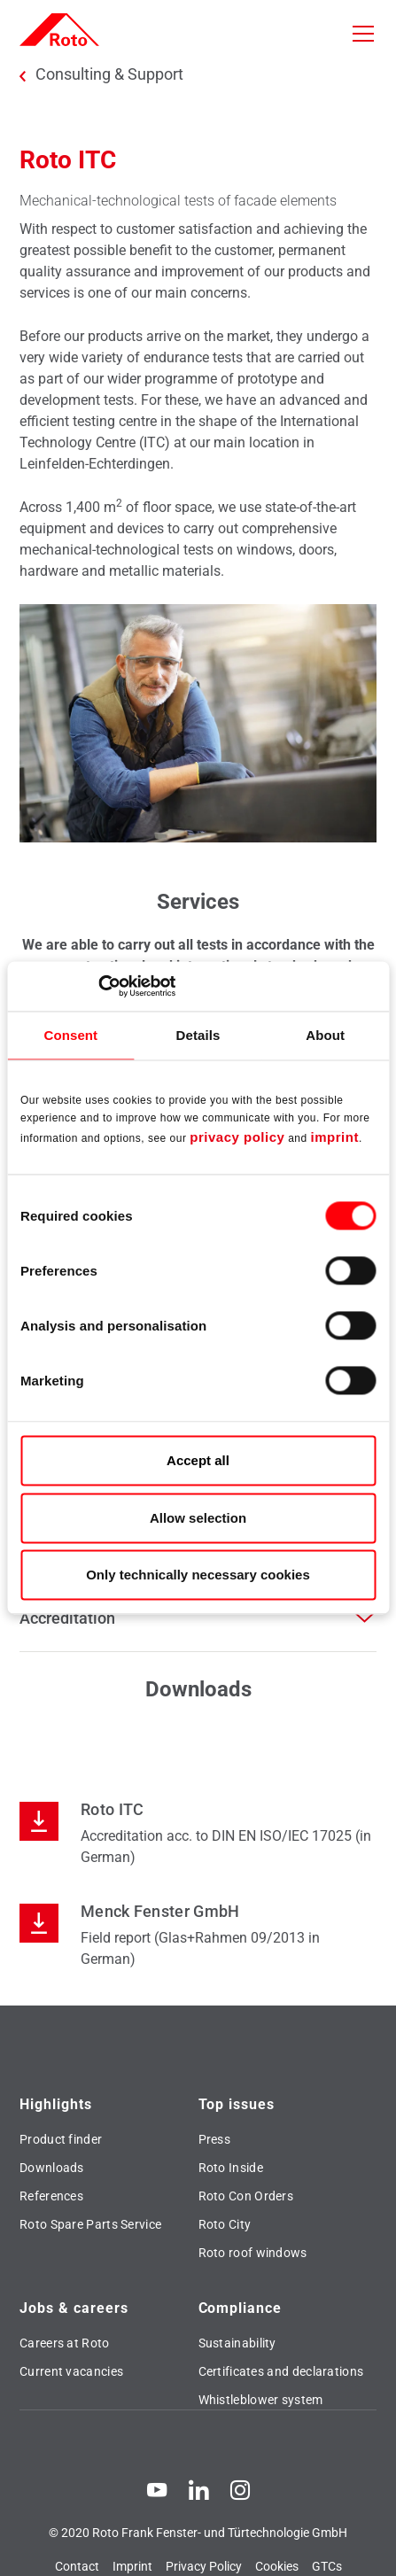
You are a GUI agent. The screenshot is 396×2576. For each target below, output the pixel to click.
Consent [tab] (70, 1035)
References (51, 2196)
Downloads (51, 2168)
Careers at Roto (64, 2343)
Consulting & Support (109, 74)
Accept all (198, 1461)
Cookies (277, 2566)
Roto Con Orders (246, 2196)
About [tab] (325, 1035)
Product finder (60, 2139)
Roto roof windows (252, 2253)
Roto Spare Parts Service (90, 2224)
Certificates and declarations (281, 2371)
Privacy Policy (204, 2566)
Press (214, 2139)
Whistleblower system (260, 2400)
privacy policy (237, 1137)
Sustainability (237, 2343)
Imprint (132, 2566)
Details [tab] (198, 1035)
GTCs (327, 2566)
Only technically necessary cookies (198, 1575)
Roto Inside (230, 2168)
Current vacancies (71, 2371)
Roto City (225, 2224)
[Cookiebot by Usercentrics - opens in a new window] (97, 985)
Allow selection (198, 1517)
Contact (77, 2566)
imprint (335, 1137)
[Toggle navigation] (363, 33)
